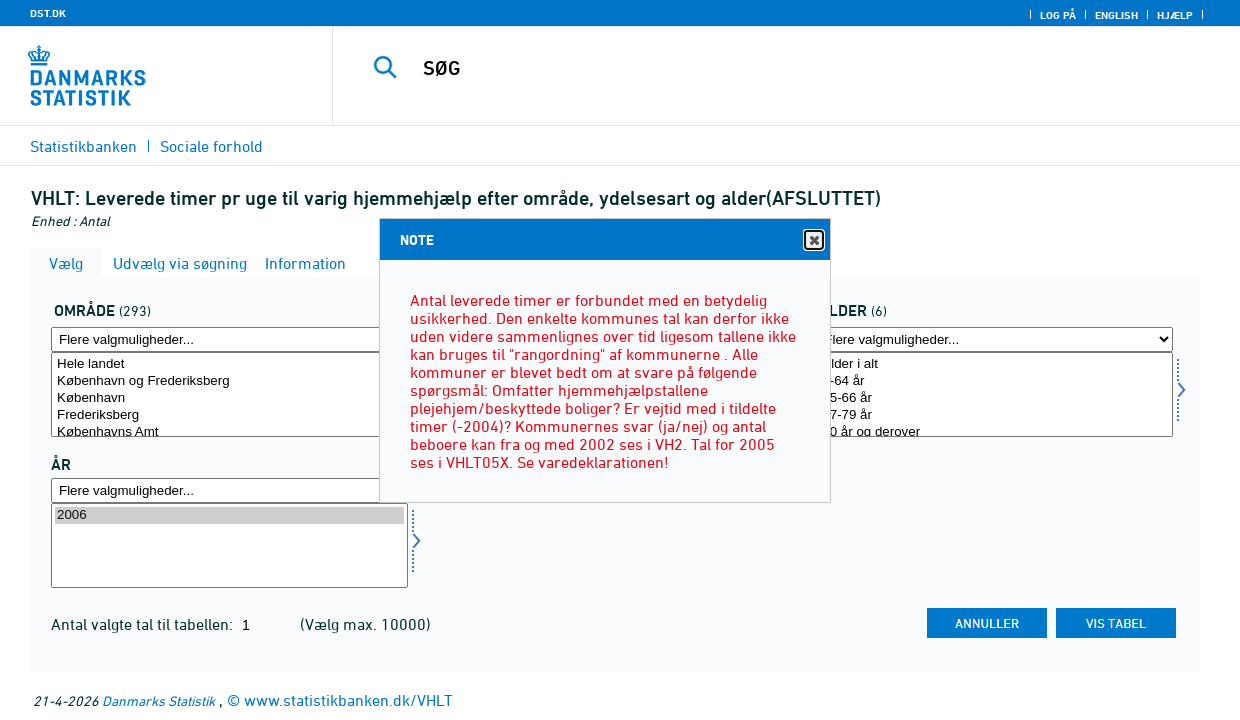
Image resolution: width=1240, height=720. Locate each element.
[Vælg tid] (229, 545)
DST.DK (48, 13)
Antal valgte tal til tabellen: (144, 624)
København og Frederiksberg (229, 381)
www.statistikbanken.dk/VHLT (348, 700)
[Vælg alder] (994, 394)
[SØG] (773, 68)
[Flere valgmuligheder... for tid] (229, 490)
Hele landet (229, 364)
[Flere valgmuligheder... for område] (229, 339)
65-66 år (994, 398)
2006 (229, 515)
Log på (1058, 15)
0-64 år (994, 381)
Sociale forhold (211, 146)
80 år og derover (994, 432)
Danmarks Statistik (158, 700)
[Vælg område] (229, 394)
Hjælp (1175, 15)
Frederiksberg (229, 415)
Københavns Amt (229, 432)
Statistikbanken (83, 146)
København (229, 398)
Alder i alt (994, 364)
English (1116, 15)
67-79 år (994, 415)
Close (813, 240)
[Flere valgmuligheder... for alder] (994, 339)
